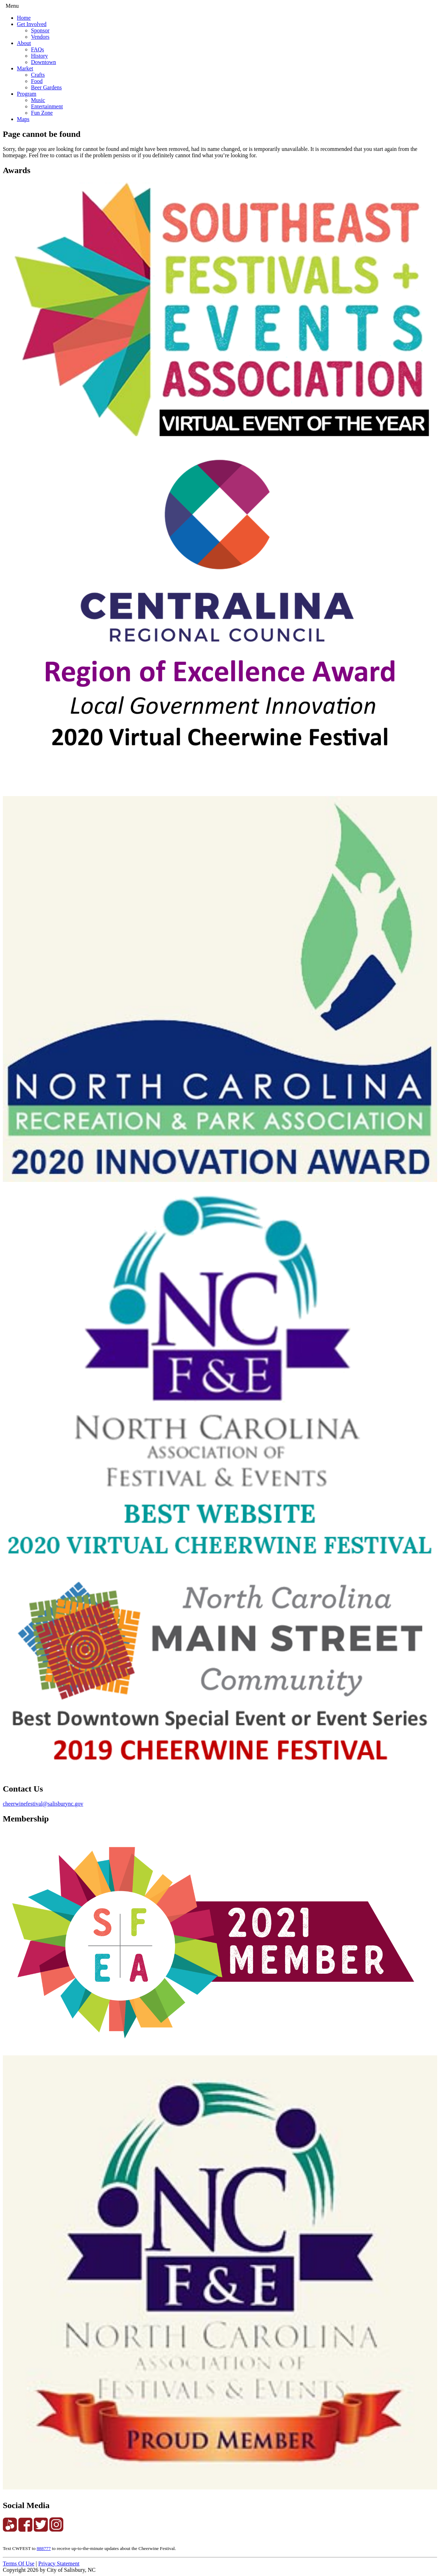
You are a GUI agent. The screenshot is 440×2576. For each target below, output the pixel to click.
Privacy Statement (59, 2564)
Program (26, 94)
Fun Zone (42, 113)
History (39, 56)
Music (38, 100)
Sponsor (40, 30)
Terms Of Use (18, 2564)
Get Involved (31, 24)
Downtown (43, 62)
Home (24, 18)
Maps (23, 119)
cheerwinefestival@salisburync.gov (43, 1804)
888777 (44, 2548)
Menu (12, 6)
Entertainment (47, 106)
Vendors (40, 37)
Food (37, 81)
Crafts (38, 75)
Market (25, 68)
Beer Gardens (46, 87)
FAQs (37, 49)
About (24, 43)
